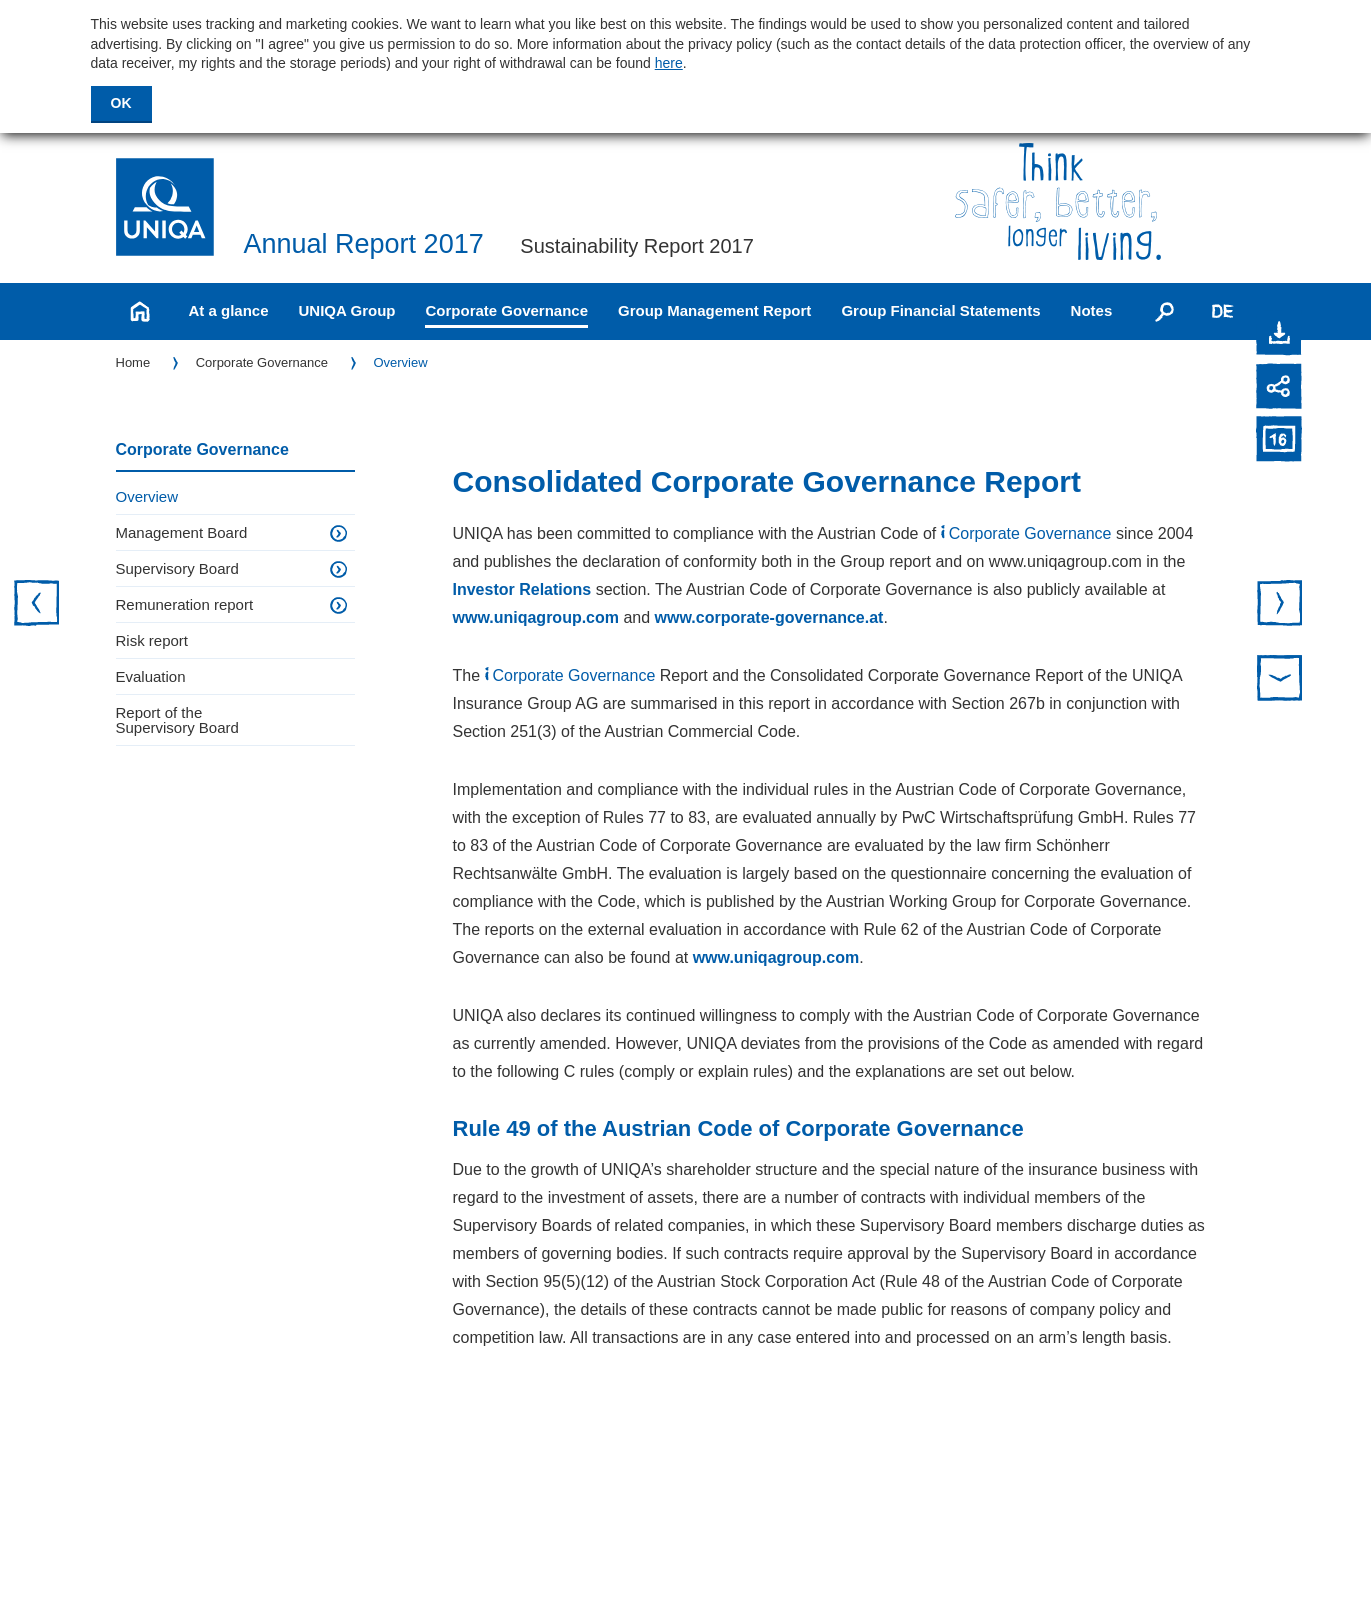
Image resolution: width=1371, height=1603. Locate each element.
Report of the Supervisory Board (177, 720)
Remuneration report (185, 604)
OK (121, 103)
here (669, 63)
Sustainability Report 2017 (636, 246)
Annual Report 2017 (364, 244)
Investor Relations (522, 589)
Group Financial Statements (940, 310)
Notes (1092, 310)
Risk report (152, 640)
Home (133, 362)
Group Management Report (714, 310)
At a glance (229, 310)
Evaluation (151, 676)
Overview (400, 362)
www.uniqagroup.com (536, 617)
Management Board (182, 532)
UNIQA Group (347, 310)
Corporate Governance (506, 310)
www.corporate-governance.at (769, 617)
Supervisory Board (177, 568)
